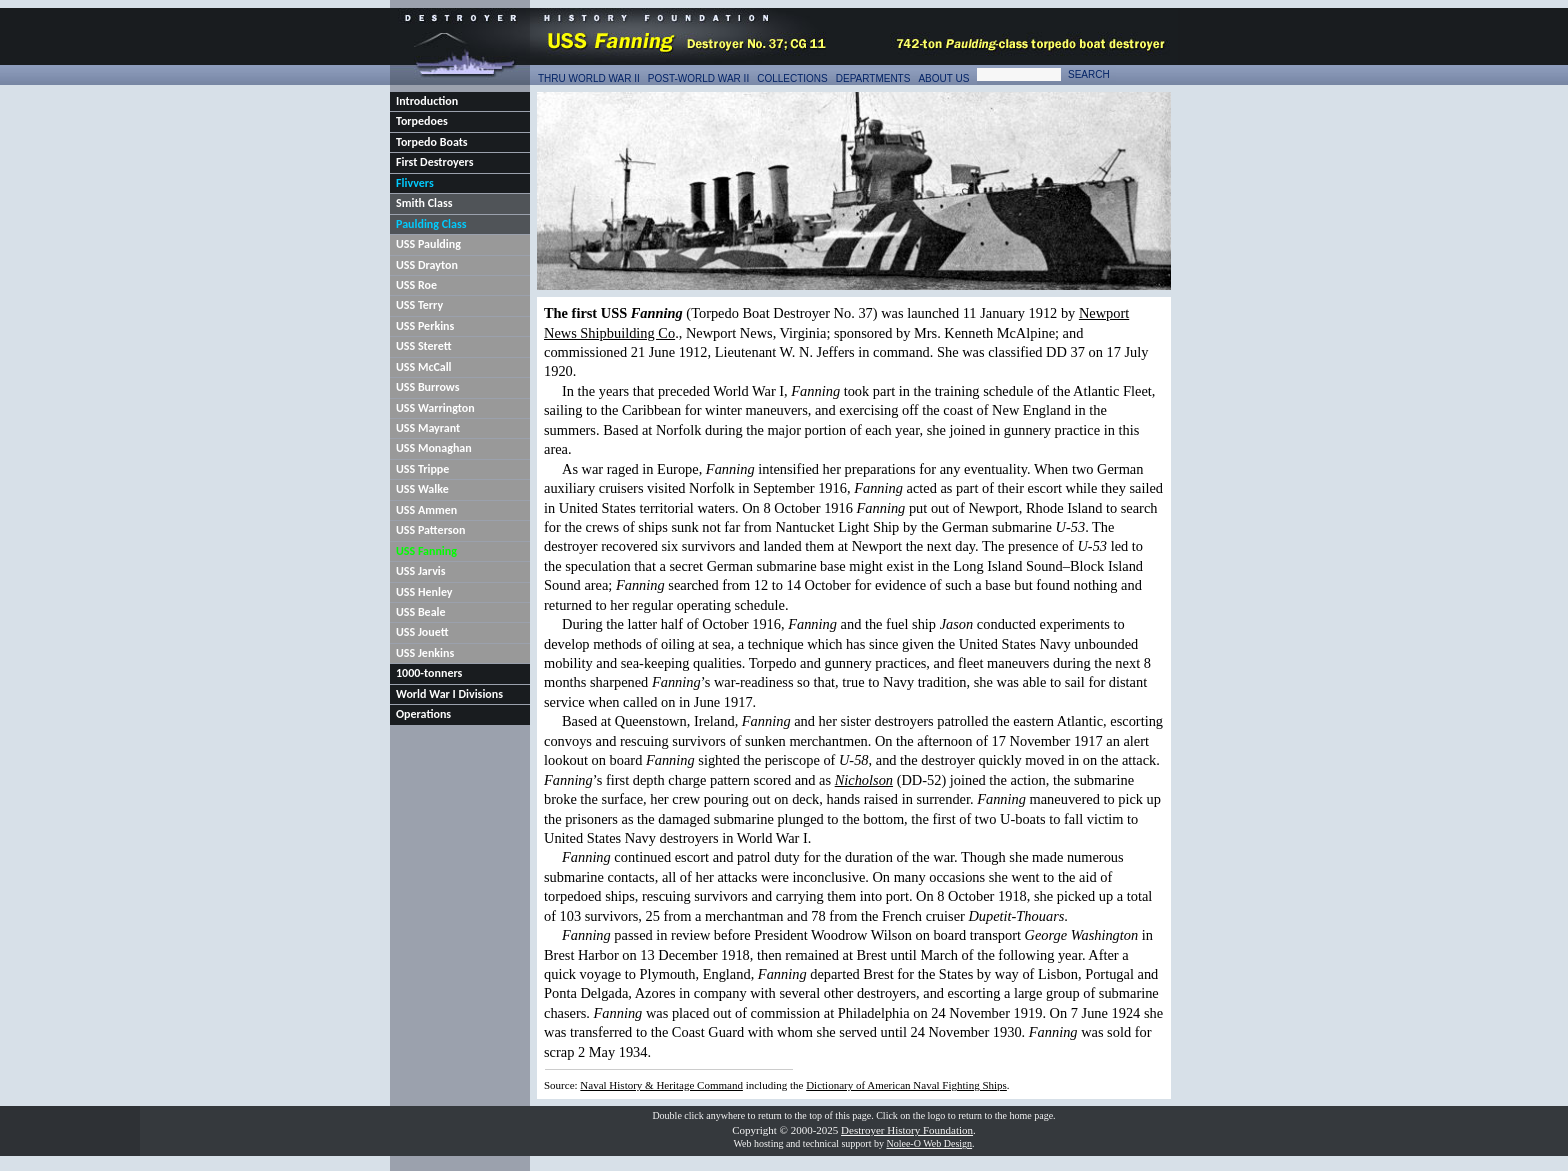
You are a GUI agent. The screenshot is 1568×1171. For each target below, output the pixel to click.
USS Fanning (426, 551)
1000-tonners (429, 673)
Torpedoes (422, 121)
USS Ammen (426, 510)
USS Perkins (425, 326)
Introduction (427, 101)
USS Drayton (427, 265)
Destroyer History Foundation (907, 1130)
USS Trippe (422, 469)
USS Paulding (428, 244)
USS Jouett (422, 632)
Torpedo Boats (432, 142)
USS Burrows (428, 387)
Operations (423, 714)
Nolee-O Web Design (929, 1143)
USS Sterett (424, 346)
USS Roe (416, 285)
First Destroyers (435, 162)
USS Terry (419, 305)
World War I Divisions (449, 694)
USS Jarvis (421, 571)
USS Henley (424, 592)
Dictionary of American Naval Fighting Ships (906, 1085)
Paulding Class (431, 224)
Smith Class (424, 203)
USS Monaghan (434, 448)
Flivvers (415, 183)
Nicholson (864, 780)
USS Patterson (430, 530)
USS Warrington (435, 408)
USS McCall (424, 367)
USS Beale (421, 612)
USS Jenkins (425, 653)
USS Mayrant (428, 428)
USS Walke (422, 489)
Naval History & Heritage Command (661, 1085)
